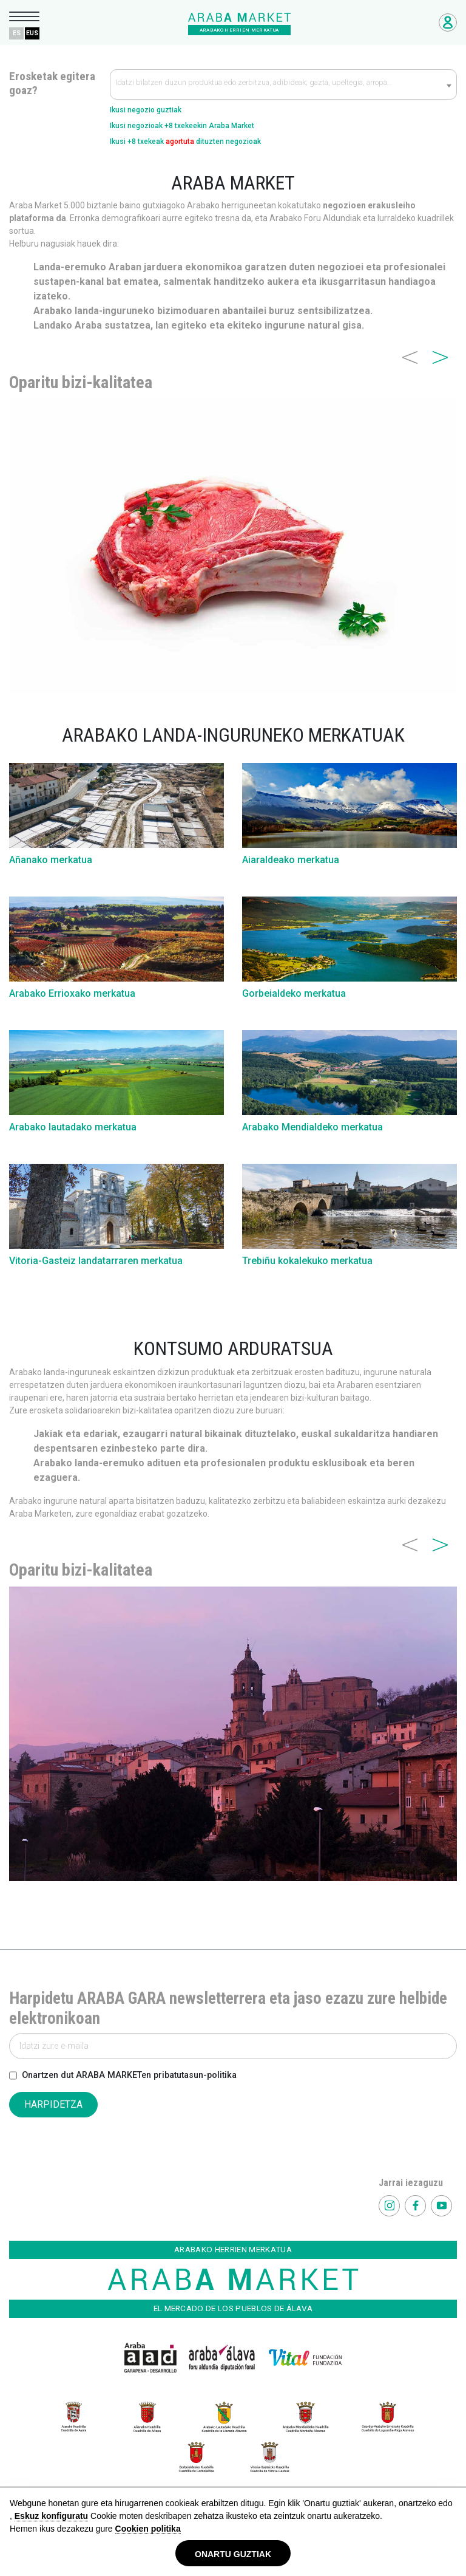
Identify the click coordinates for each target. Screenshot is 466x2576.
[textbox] (283, 85)
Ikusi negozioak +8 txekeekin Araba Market (182, 125)
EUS (32, 33)
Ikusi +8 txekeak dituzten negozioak (185, 141)
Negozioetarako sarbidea (448, 22)
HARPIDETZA (53, 2104)
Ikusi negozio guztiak (145, 110)
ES (17, 33)
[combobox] (283, 84)
